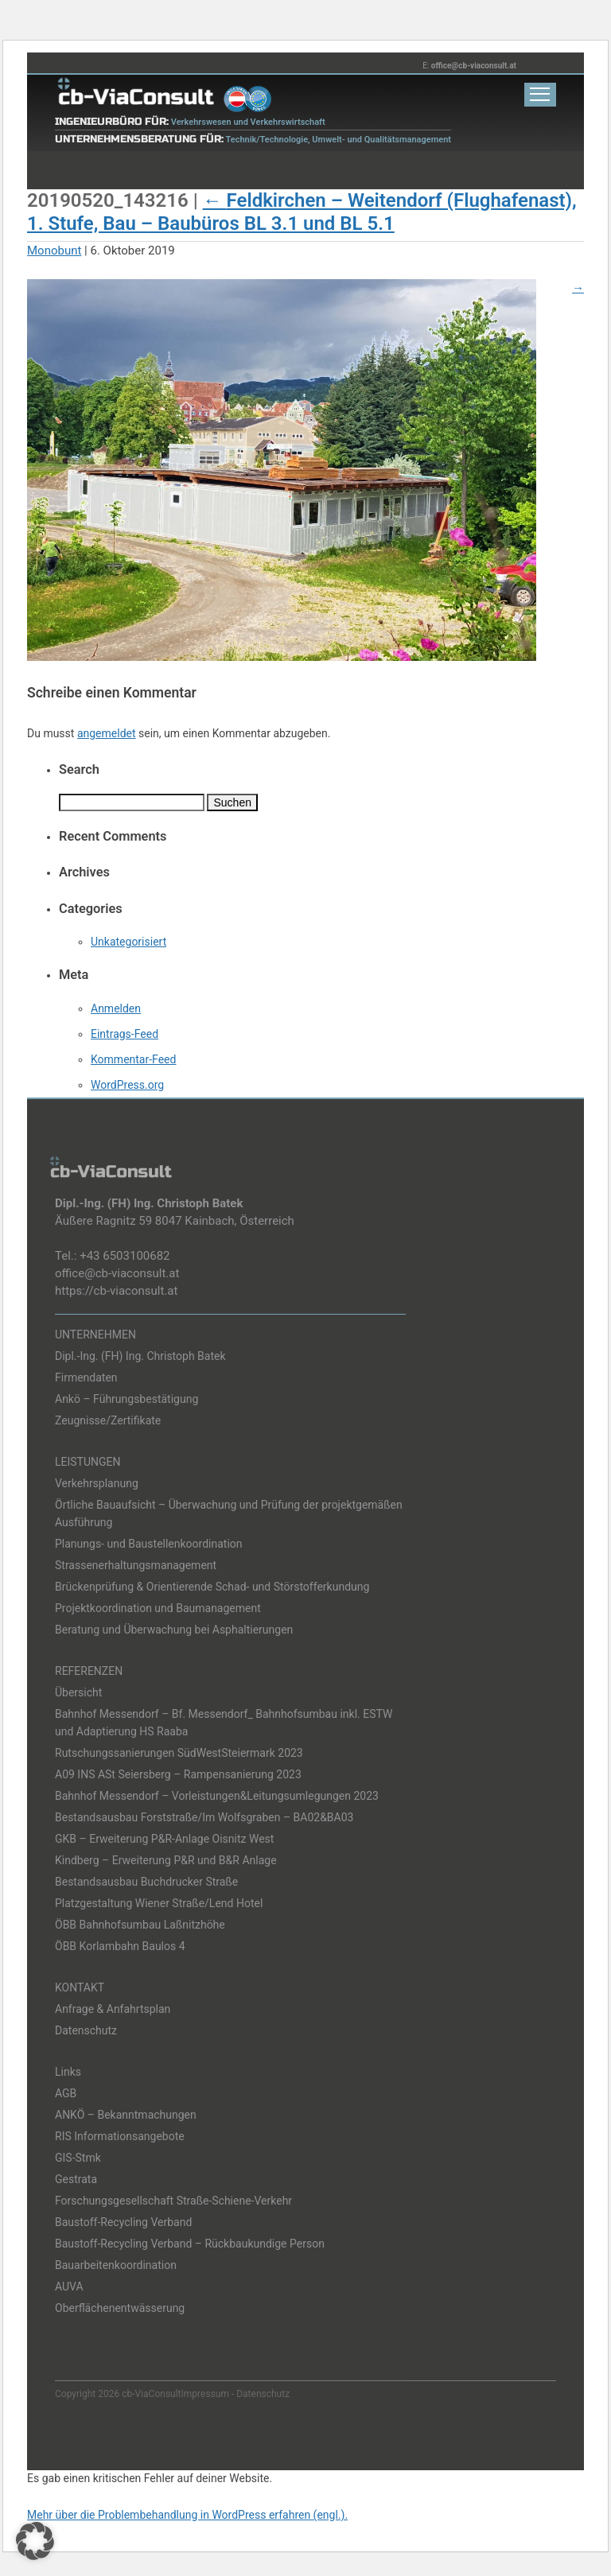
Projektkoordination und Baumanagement (158, 1608)
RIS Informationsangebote (120, 2136)
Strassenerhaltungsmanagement (135, 1565)
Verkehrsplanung (96, 1483)
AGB (65, 2093)
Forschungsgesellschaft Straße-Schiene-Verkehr (173, 2200)
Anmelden (116, 1008)
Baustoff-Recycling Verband (123, 2222)
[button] (35, 2541)
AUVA (69, 2286)
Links (68, 2071)
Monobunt (54, 250)
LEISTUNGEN (88, 1461)
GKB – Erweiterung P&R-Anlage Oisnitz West (164, 1838)
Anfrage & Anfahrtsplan (112, 2009)
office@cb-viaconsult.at (473, 65)
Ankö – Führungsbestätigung (126, 1399)
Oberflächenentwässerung (120, 2308)
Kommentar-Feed (133, 1059)
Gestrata (76, 2179)
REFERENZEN (89, 1671)
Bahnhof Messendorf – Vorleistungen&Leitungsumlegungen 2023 (217, 1795)
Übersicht (78, 1692)
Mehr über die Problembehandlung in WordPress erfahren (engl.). (187, 2514)
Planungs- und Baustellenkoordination (149, 1543)
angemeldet (106, 733)
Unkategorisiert (128, 941)
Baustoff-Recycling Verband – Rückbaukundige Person (190, 2243)
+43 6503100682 (124, 1256)
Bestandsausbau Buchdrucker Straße (146, 1881)
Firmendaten (86, 1377)
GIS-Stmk (78, 2157)
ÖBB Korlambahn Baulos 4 (120, 1946)
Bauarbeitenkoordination (116, 2265)
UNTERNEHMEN (95, 1334)
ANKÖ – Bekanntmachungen (126, 2114)
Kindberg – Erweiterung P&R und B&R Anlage (166, 1860)
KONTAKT (79, 1987)
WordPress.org (127, 1084)
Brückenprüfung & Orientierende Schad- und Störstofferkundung (212, 1586)
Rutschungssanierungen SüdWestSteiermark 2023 (179, 1752)
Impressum (205, 2393)
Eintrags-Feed (124, 1034)
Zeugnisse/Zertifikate (108, 1420)
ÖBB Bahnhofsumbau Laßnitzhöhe (140, 1924)
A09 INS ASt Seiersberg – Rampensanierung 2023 (178, 1774)
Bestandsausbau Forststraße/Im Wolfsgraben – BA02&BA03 (204, 1817)
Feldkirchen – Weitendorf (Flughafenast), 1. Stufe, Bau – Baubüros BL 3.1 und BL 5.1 (302, 212)
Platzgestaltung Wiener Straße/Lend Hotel (159, 1903)
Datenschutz (86, 2030)
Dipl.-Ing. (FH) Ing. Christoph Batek (140, 1356)
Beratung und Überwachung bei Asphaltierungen (174, 1629)
